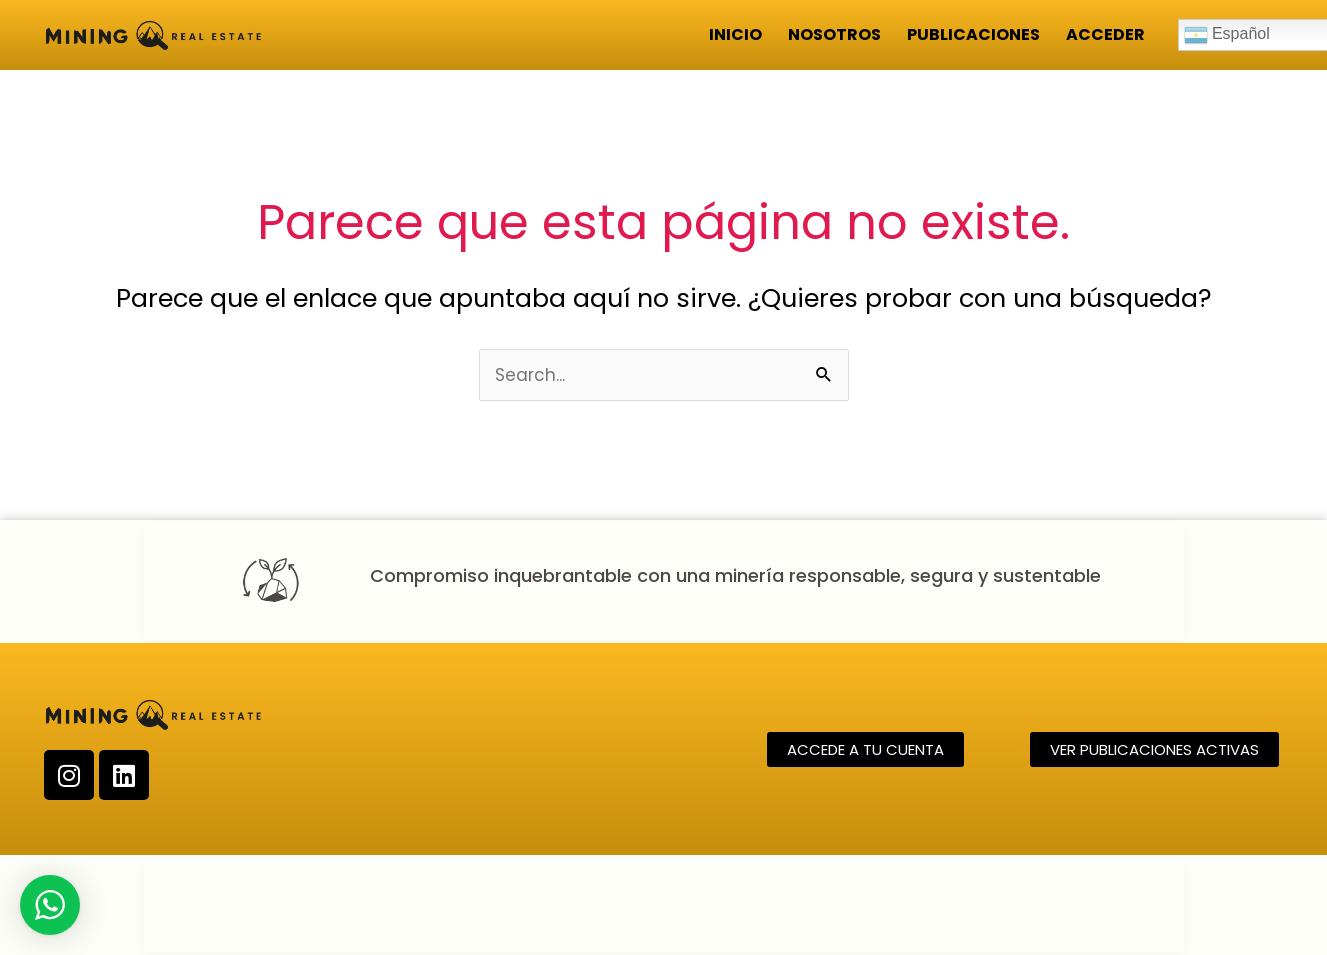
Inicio (735, 34)
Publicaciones (973, 34)
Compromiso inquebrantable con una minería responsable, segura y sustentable (735, 575)
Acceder (1105, 34)
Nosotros (834, 34)
